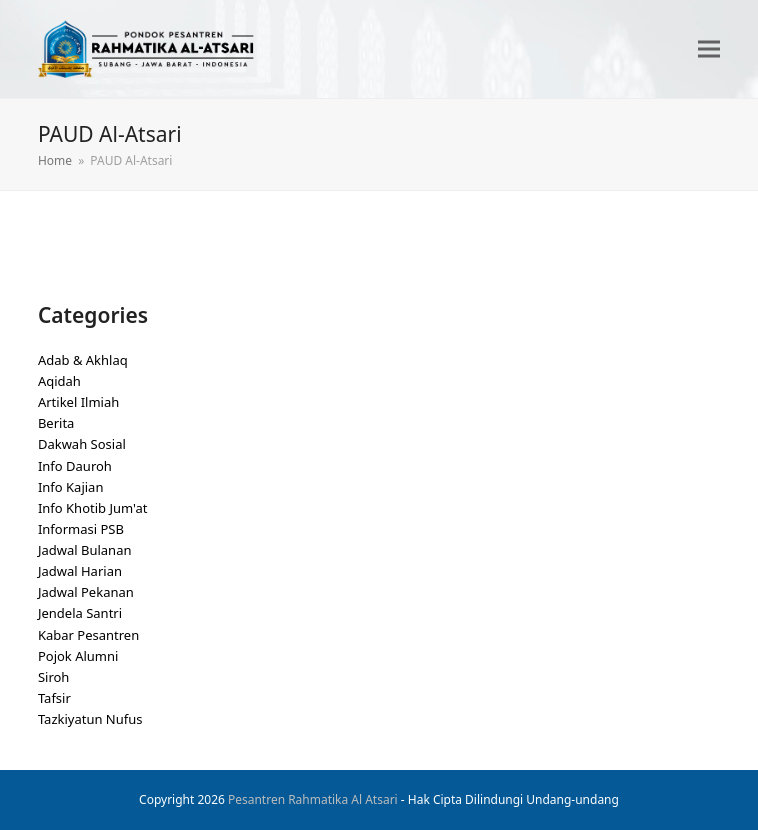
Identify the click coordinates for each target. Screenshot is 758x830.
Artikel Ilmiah (78, 402)
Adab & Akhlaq (83, 360)
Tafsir (54, 698)
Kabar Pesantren (88, 635)
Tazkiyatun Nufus (90, 719)
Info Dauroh (75, 466)
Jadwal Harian (80, 571)
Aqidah (59, 381)
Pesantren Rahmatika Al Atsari (313, 799)
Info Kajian (71, 487)
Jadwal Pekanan (86, 592)
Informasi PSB (81, 529)
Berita (56, 423)
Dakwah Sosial (82, 444)
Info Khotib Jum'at (93, 508)
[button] (709, 49)
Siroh (54, 677)
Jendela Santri (80, 613)
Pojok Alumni (78, 656)
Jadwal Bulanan (85, 550)
